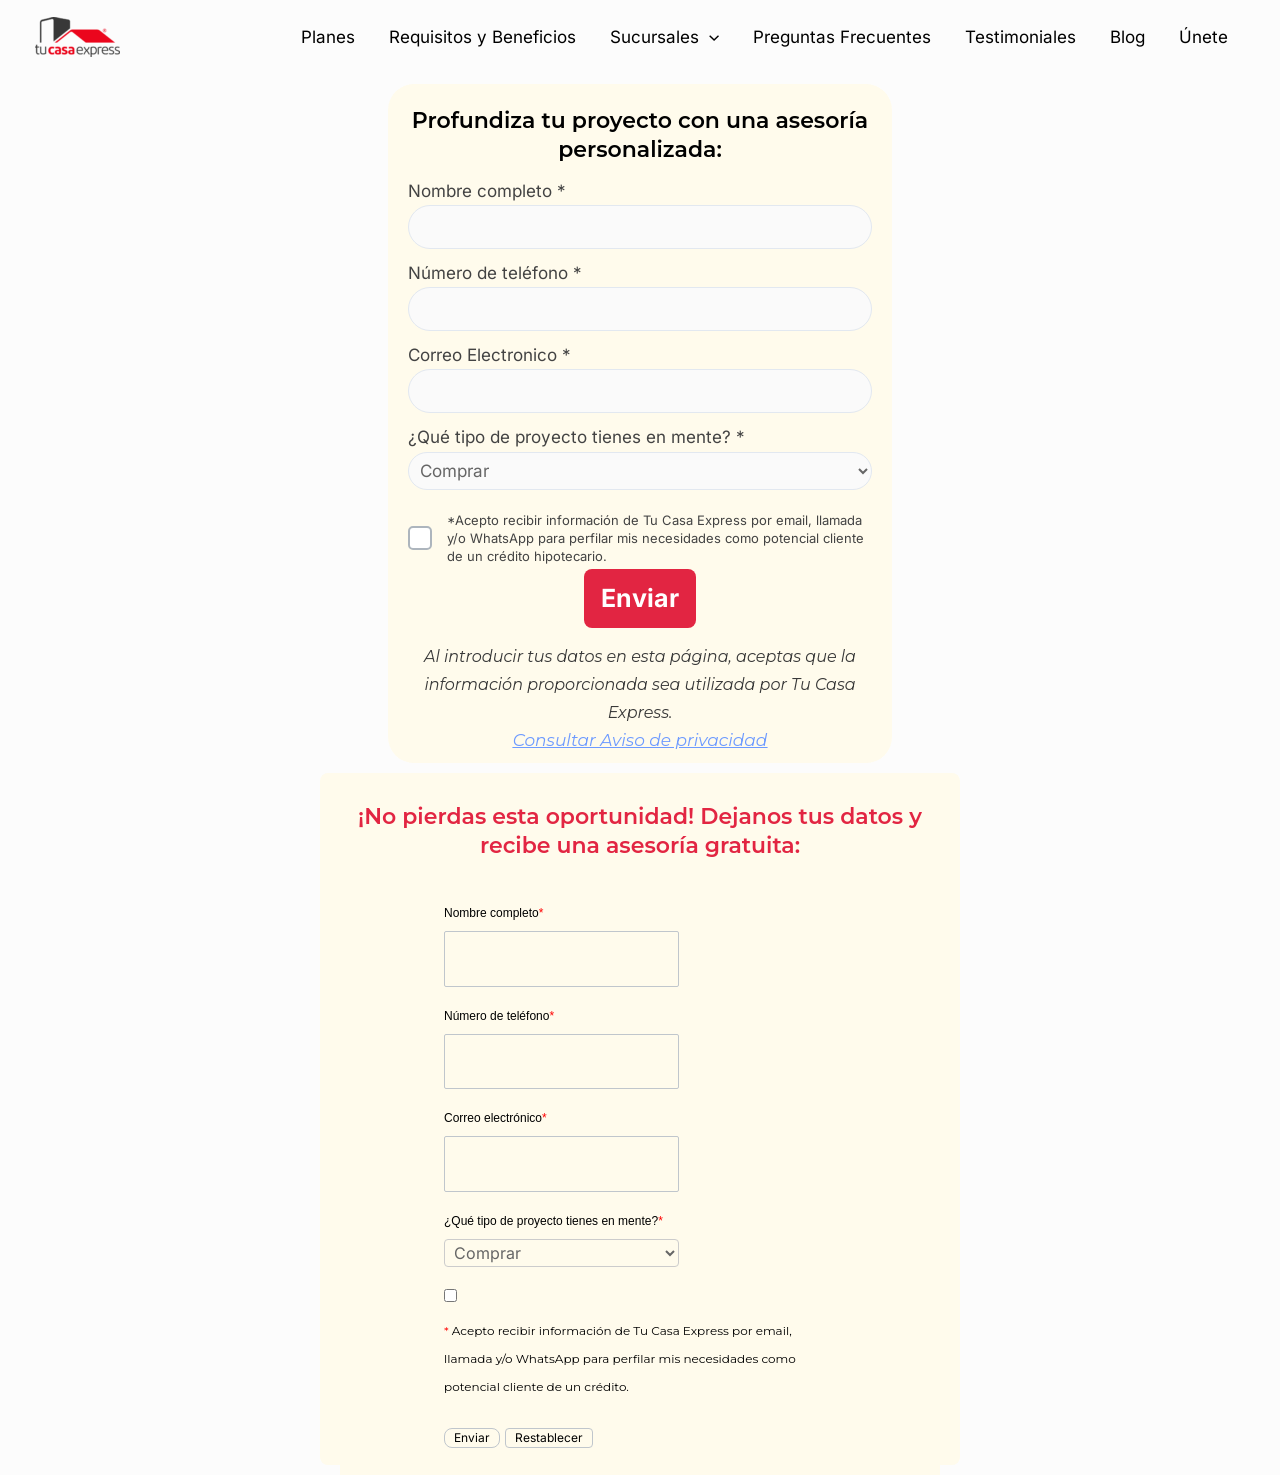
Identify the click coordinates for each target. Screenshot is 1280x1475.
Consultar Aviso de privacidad (640, 740)
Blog (1127, 37)
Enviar (640, 598)
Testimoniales (1020, 37)
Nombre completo (493, 913)
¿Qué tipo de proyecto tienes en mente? (553, 1221)
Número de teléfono (499, 1016)
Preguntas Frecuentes (842, 37)
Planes (328, 37)
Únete (1203, 37)
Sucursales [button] (664, 37)
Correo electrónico (495, 1118)
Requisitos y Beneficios (482, 37)
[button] (709, 37)
